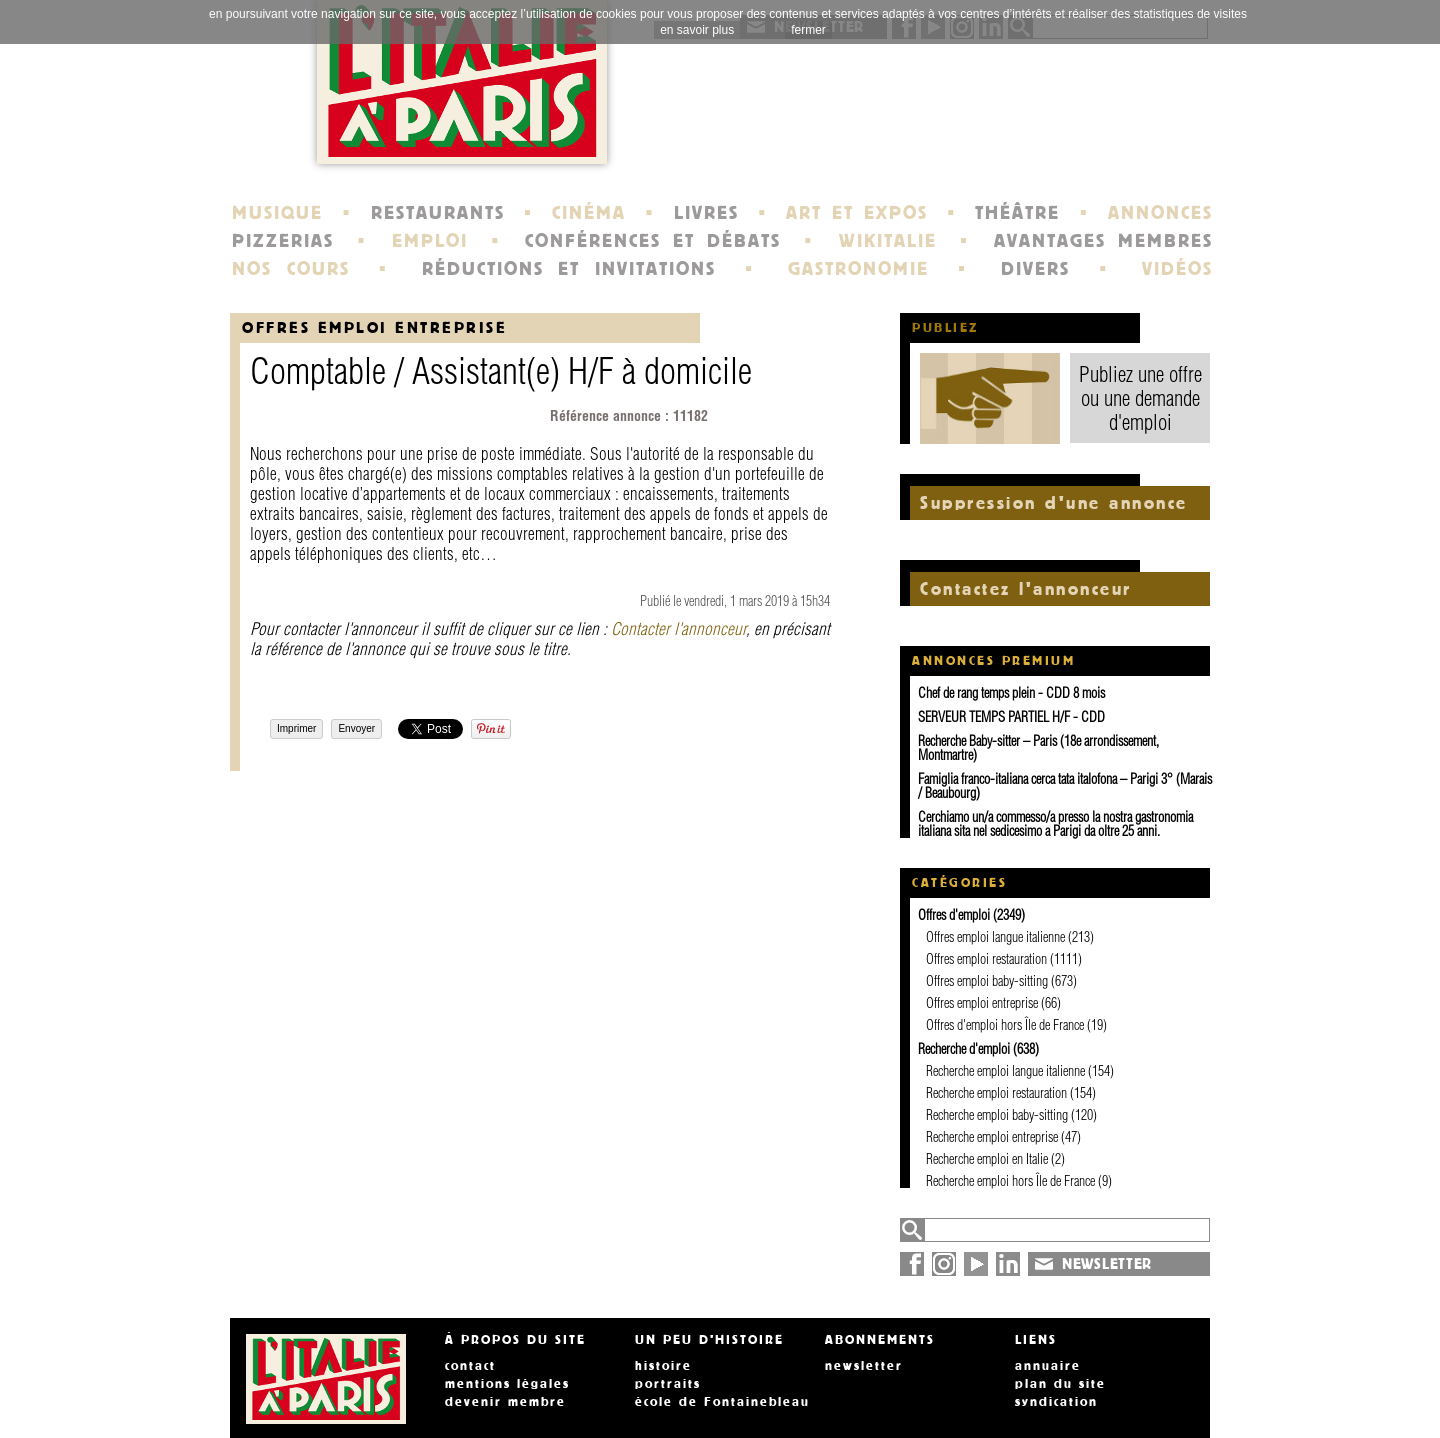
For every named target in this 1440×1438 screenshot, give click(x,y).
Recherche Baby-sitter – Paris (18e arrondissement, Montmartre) (1038, 748)
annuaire (1048, 1366)
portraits (668, 1384)
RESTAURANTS (438, 213)
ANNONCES (1160, 213)
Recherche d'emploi (964, 1049)
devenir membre (505, 1402)
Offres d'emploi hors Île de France (1005, 1025)
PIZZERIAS (283, 241)
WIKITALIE (888, 241)
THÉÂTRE (1017, 213)
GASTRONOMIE (858, 269)
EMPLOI (430, 241)
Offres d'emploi (954, 915)
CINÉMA (589, 213)
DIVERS (1035, 269)
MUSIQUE (277, 213)
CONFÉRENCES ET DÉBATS (652, 241)
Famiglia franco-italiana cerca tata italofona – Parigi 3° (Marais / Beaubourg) (1065, 786)
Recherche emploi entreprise (992, 1137)
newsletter (864, 1366)
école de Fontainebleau (722, 1402)
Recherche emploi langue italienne (1005, 1071)
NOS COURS (291, 269)
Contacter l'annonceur (678, 628)
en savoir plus (697, 30)
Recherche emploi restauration (996, 1093)
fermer (808, 30)
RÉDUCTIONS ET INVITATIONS (569, 269)
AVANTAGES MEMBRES (1103, 241)
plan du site (1060, 1384)
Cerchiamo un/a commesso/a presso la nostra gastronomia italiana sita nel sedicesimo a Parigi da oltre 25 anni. (1055, 824)
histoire (663, 1366)
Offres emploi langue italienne (995, 937)
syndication (1056, 1402)
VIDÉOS (1177, 269)
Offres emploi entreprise (374, 327)
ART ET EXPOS (856, 213)
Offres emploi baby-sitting (987, 981)
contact (470, 1366)
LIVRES (706, 213)
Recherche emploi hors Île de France (1010, 1181)
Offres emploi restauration (986, 959)
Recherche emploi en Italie (987, 1159)
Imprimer (296, 728)
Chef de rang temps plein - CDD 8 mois (1011, 693)
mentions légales (507, 1384)
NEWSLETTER (1107, 1264)
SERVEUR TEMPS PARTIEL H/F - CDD (1011, 717)
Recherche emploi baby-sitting (997, 1115)
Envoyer (356, 728)
